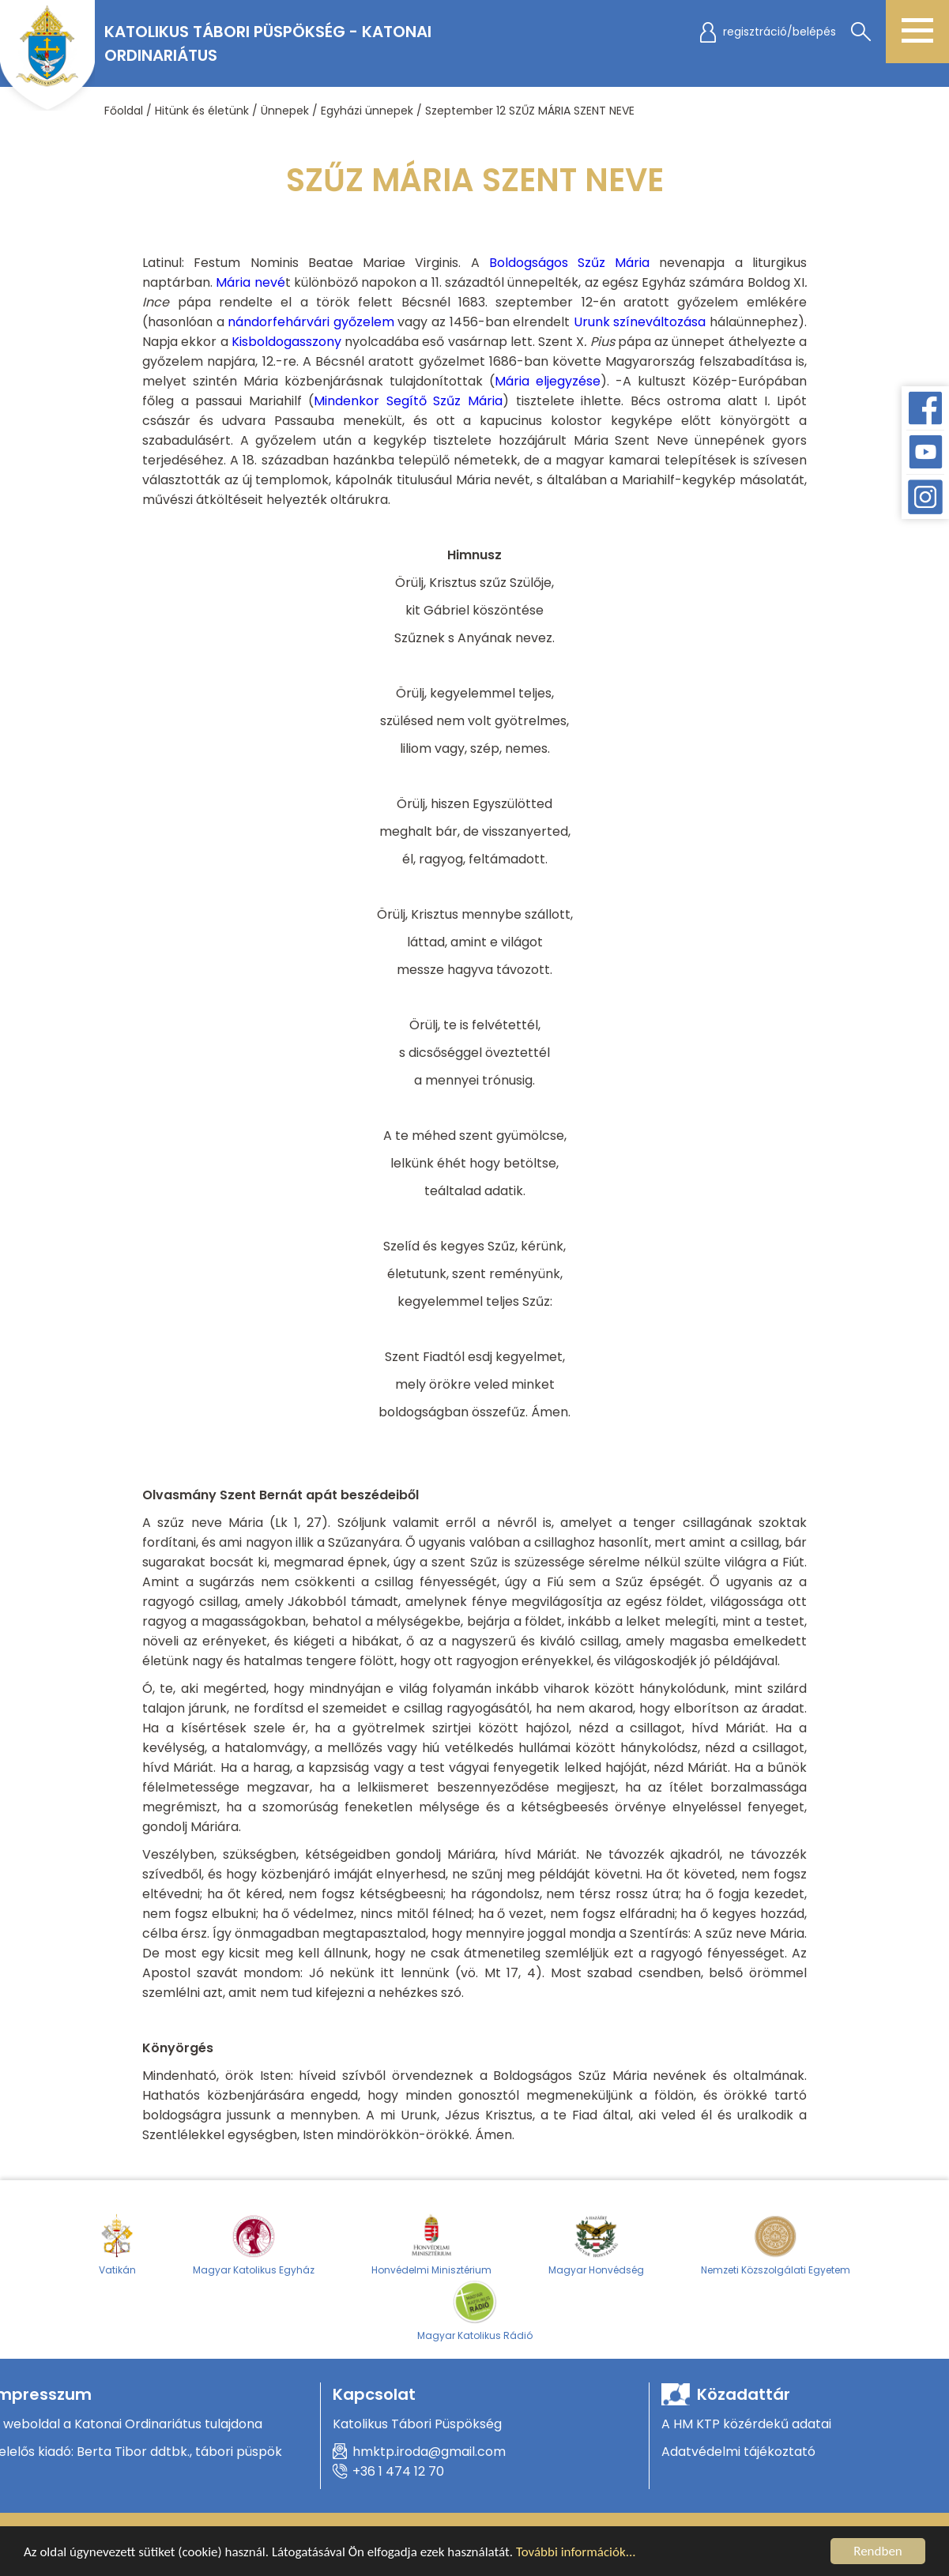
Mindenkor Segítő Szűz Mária (408, 401)
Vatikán (117, 2244)
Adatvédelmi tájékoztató (738, 2451)
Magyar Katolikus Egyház (253, 2244)
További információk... (576, 2552)
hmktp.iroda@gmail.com (429, 2451)
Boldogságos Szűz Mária (569, 263)
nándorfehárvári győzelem (311, 322)
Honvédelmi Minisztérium (431, 2244)
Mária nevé (250, 282)
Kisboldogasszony (286, 342)
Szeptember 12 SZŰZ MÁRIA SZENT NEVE (530, 110)
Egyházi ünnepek (367, 110)
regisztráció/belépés (779, 31)
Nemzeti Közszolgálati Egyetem (775, 2244)
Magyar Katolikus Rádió (475, 2309)
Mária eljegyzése (548, 381)
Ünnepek (285, 110)
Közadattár (743, 2394)
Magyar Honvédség (596, 2244)
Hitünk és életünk (202, 110)
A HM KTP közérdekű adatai (746, 2424)
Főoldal (123, 110)
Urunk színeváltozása (640, 322)
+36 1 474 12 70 (398, 2471)
